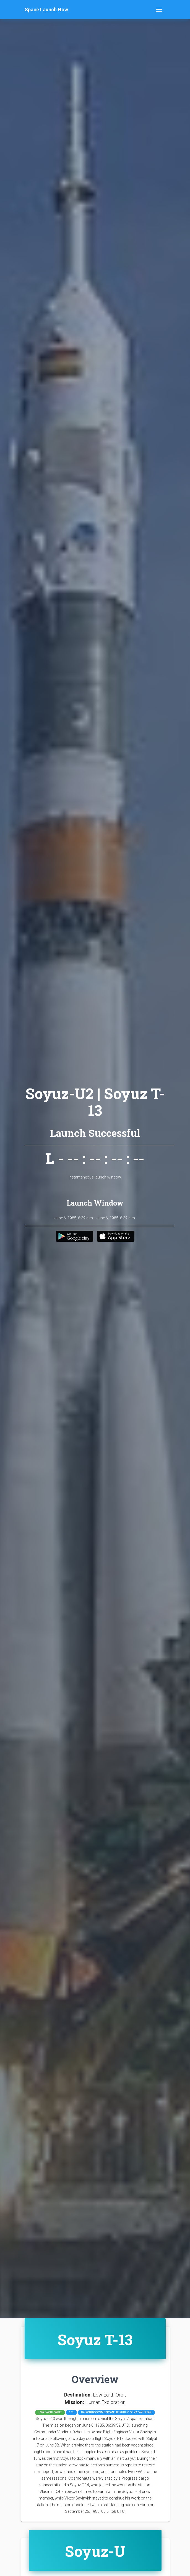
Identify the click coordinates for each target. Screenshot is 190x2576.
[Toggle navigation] (159, 9)
